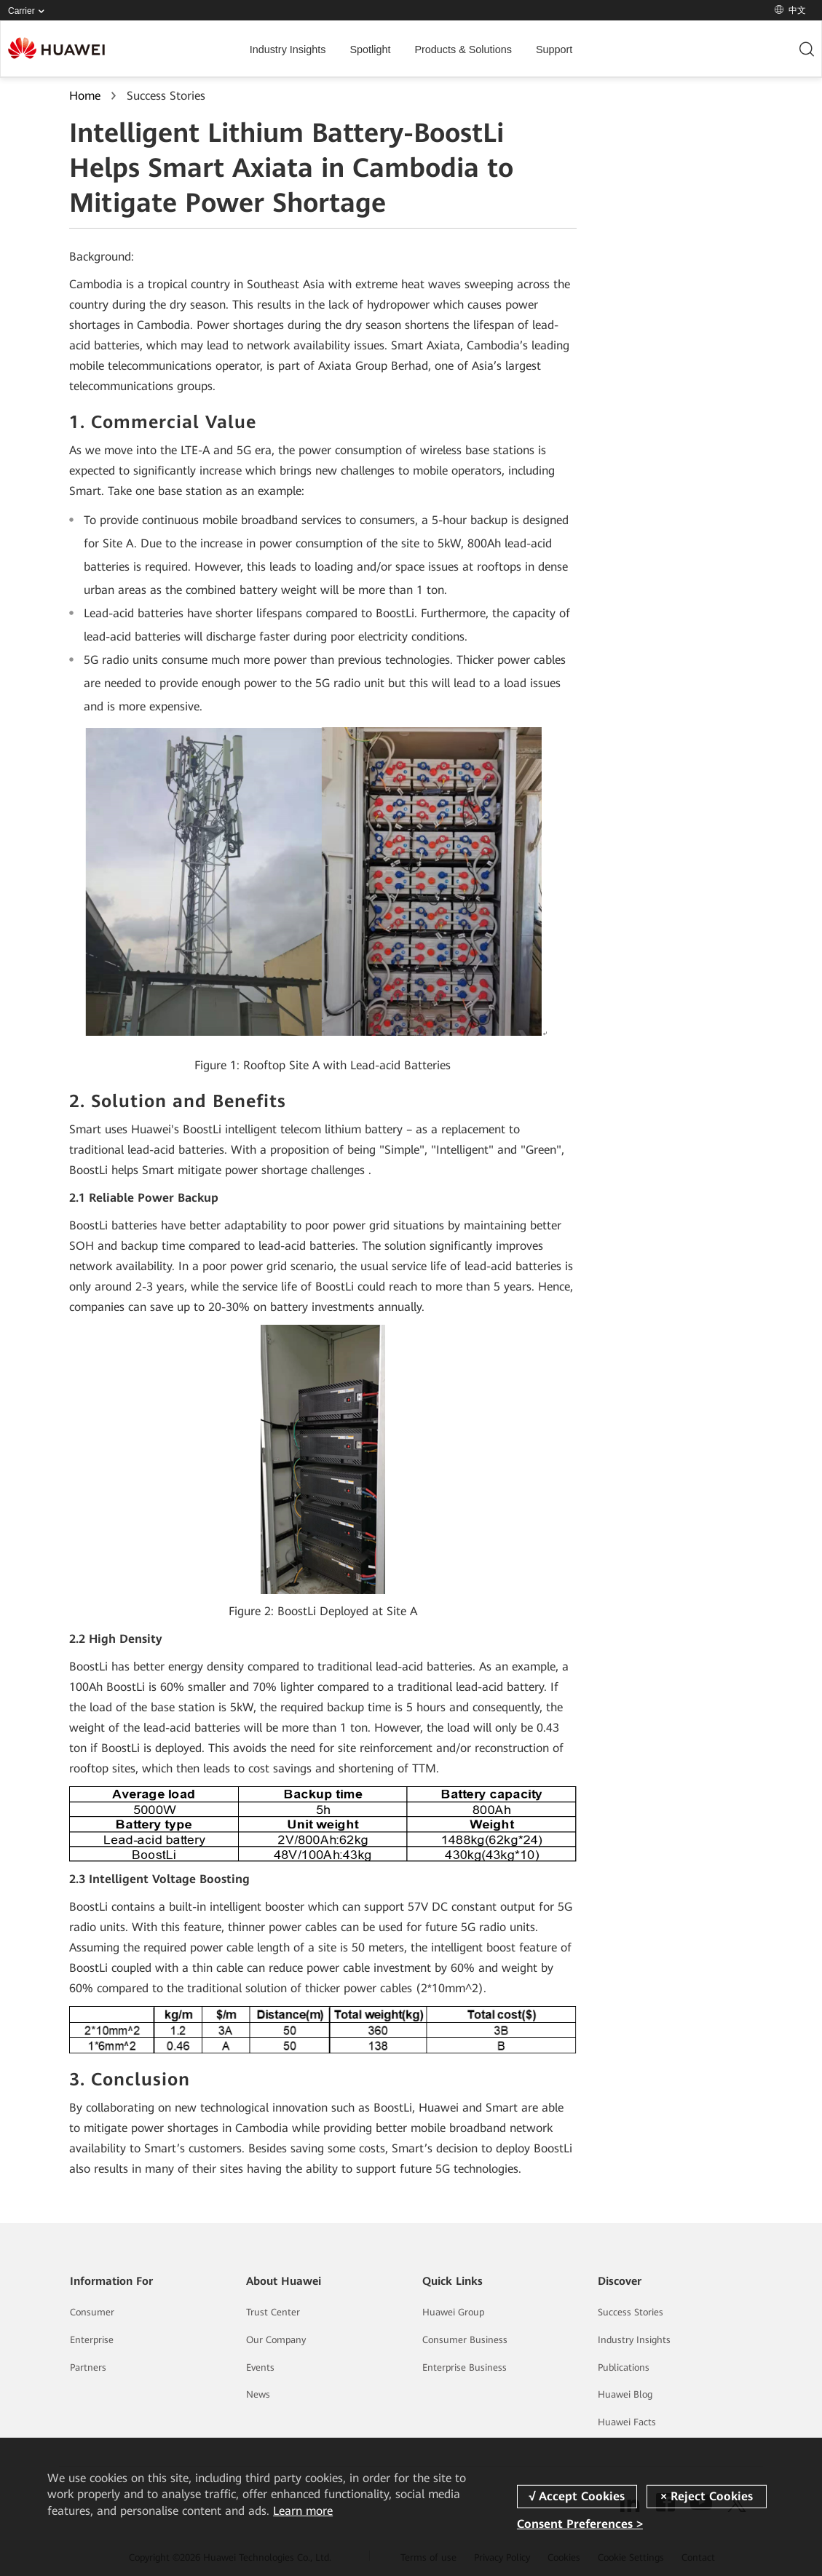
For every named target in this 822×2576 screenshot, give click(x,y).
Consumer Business (464, 2339)
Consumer (92, 2312)
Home (84, 96)
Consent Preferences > (580, 2524)
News (258, 2394)
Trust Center (273, 2312)
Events (260, 2367)
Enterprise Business (464, 2367)
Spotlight (369, 49)
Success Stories (630, 2312)
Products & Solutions (463, 49)
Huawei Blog (625, 2394)
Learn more (303, 2511)
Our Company (276, 2339)
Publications (623, 2367)
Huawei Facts (627, 2422)
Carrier (29, 11)
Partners (88, 2367)
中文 (790, 10)
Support (554, 49)
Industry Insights (288, 49)
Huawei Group (453, 2312)
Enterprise (92, 2339)
